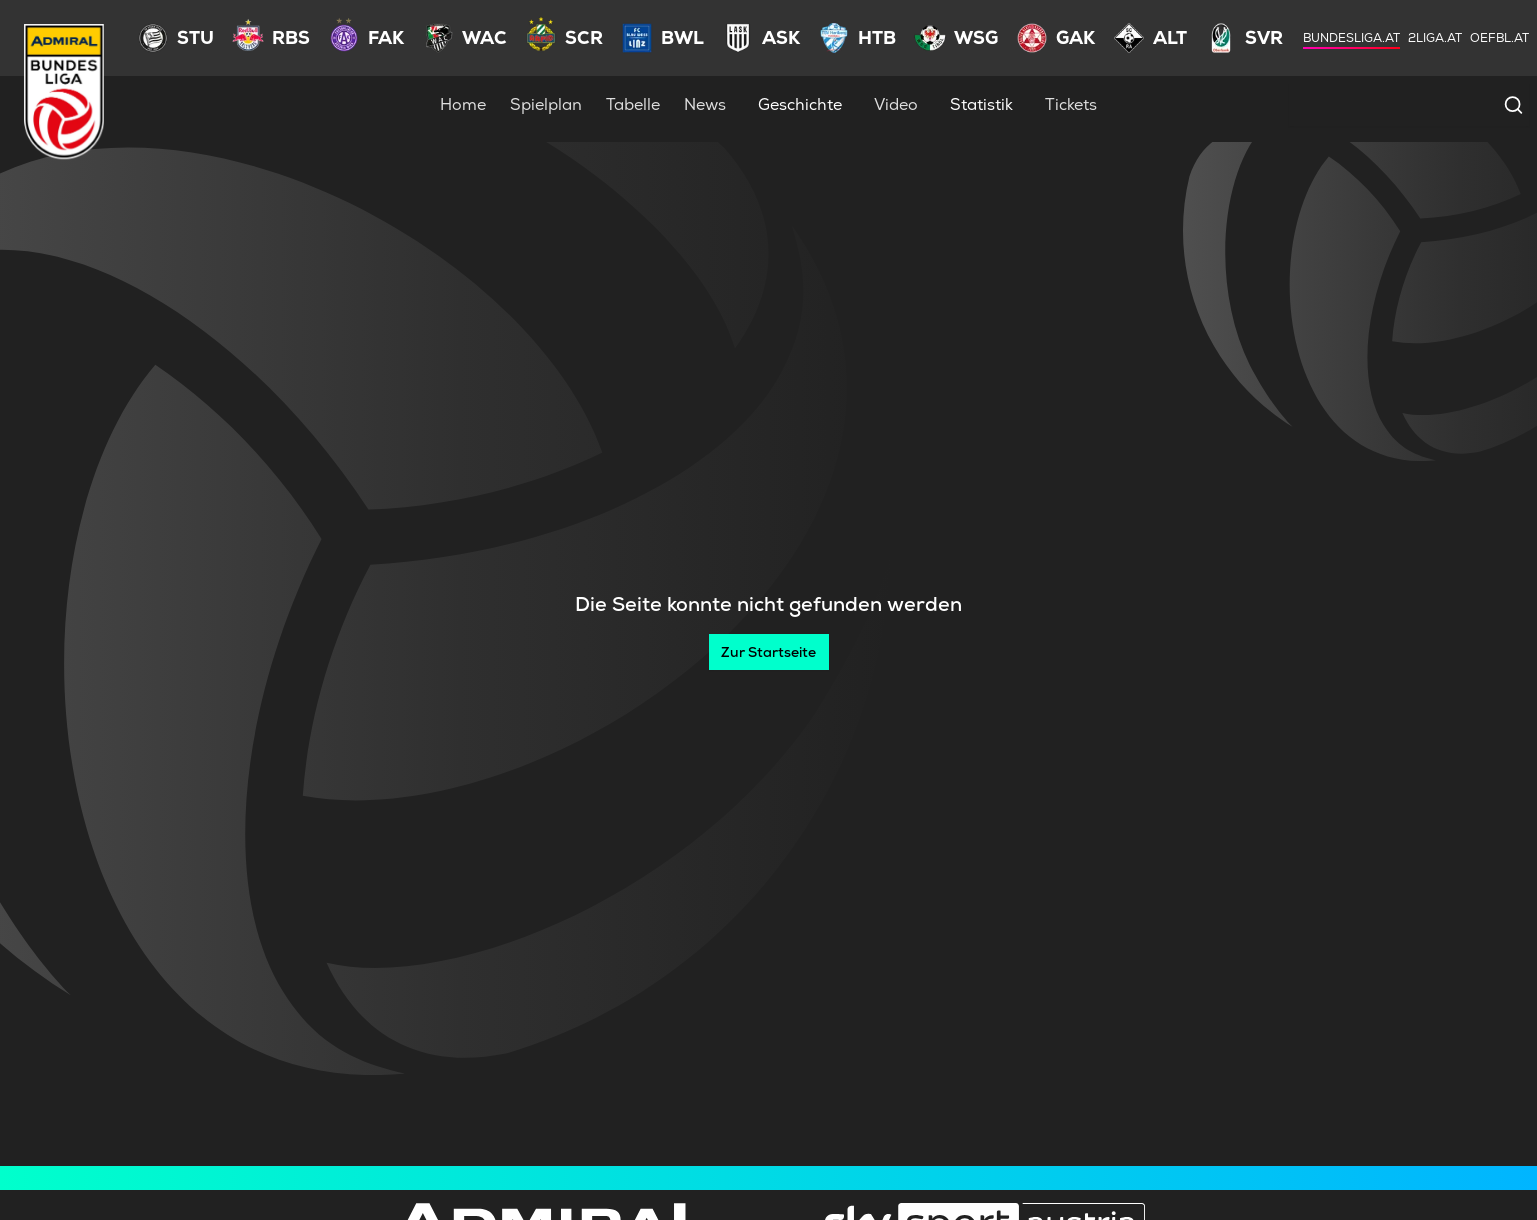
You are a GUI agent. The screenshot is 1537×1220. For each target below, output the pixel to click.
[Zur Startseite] (769, 652)
